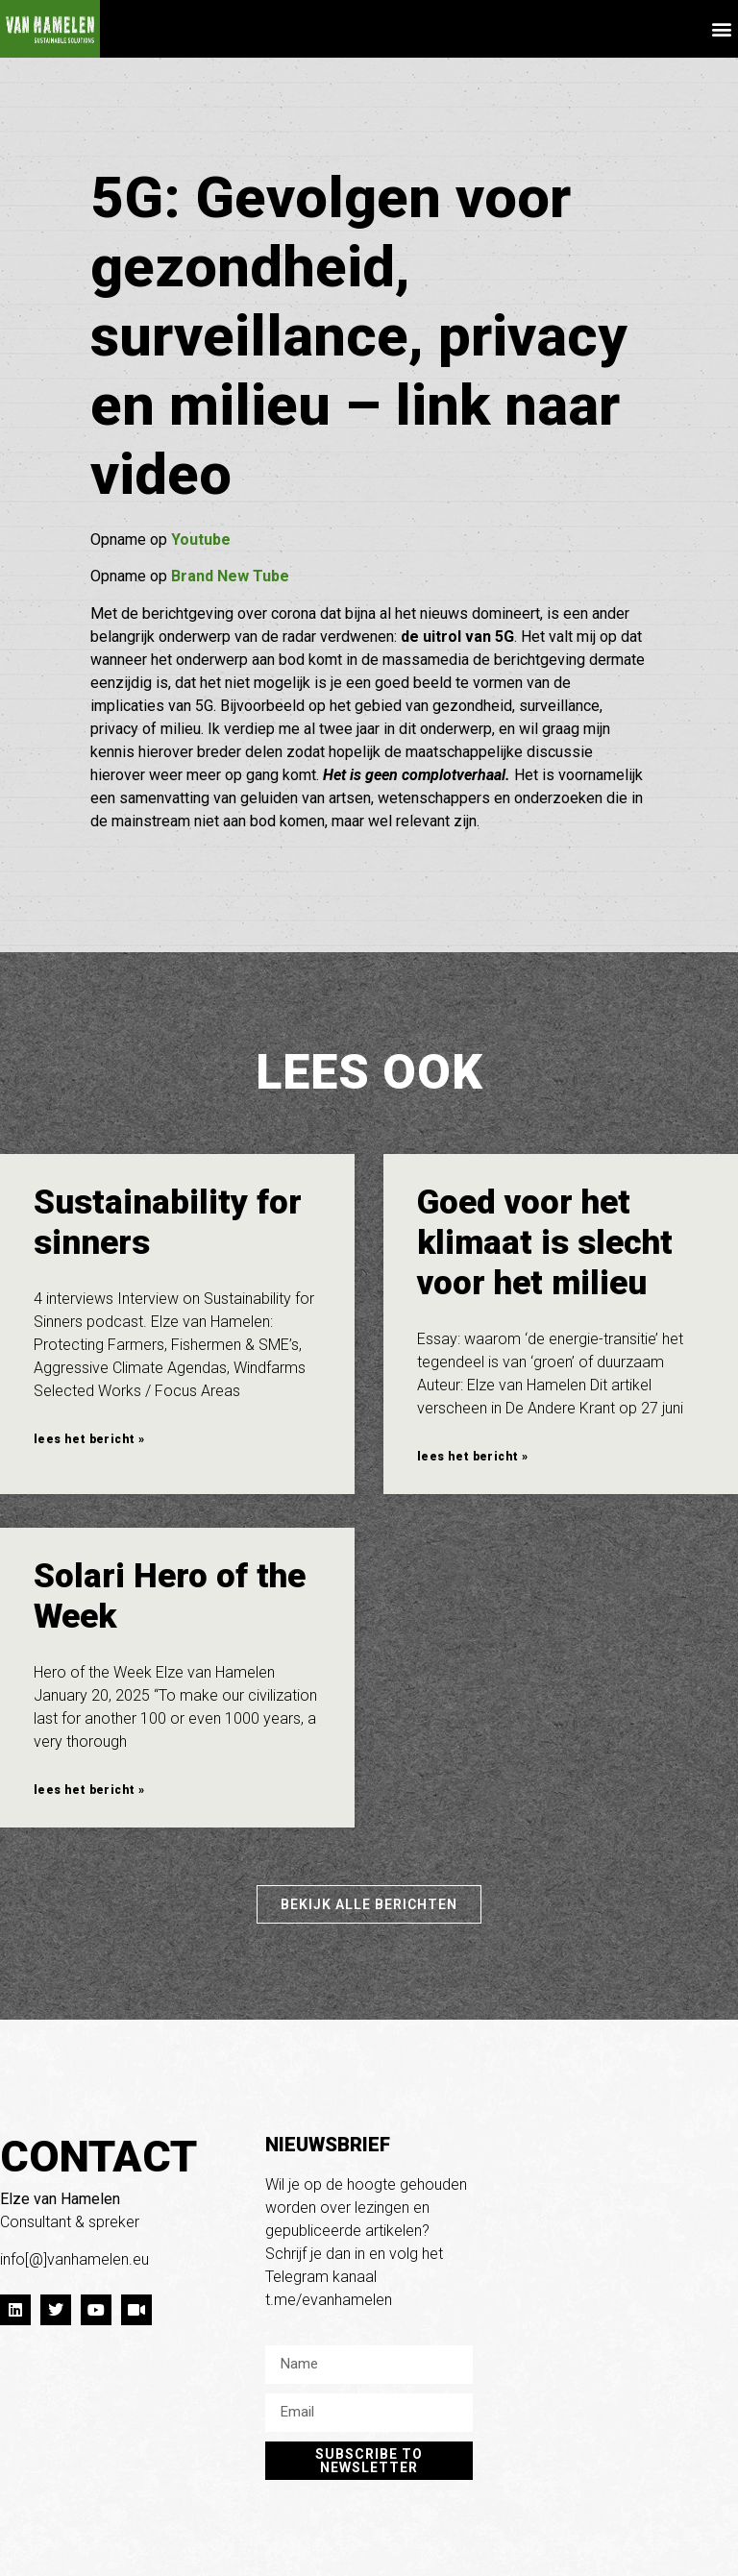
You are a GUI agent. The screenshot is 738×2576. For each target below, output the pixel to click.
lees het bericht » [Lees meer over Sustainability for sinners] (89, 1439)
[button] (722, 29)
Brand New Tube (230, 576)
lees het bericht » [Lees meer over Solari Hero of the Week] (89, 1790)
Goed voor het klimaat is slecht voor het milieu (545, 1243)
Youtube (201, 539)
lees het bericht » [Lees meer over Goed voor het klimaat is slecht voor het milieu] (472, 1456)
